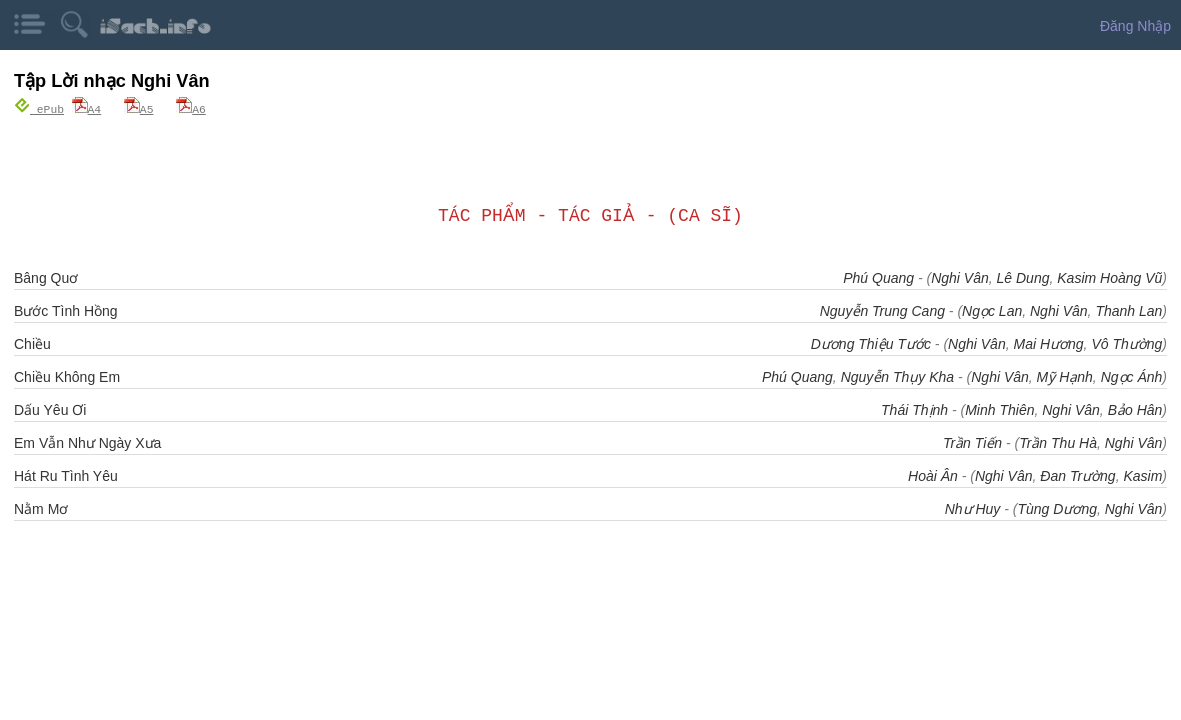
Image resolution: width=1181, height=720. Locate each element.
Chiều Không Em (67, 376)
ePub (39, 108)
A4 (87, 108)
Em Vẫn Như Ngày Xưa (87, 442)
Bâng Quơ (46, 277)
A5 (139, 108)
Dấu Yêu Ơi (50, 409)
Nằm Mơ (41, 508)
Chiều (32, 343)
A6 (191, 108)
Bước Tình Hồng (66, 310)
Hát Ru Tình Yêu (66, 475)
